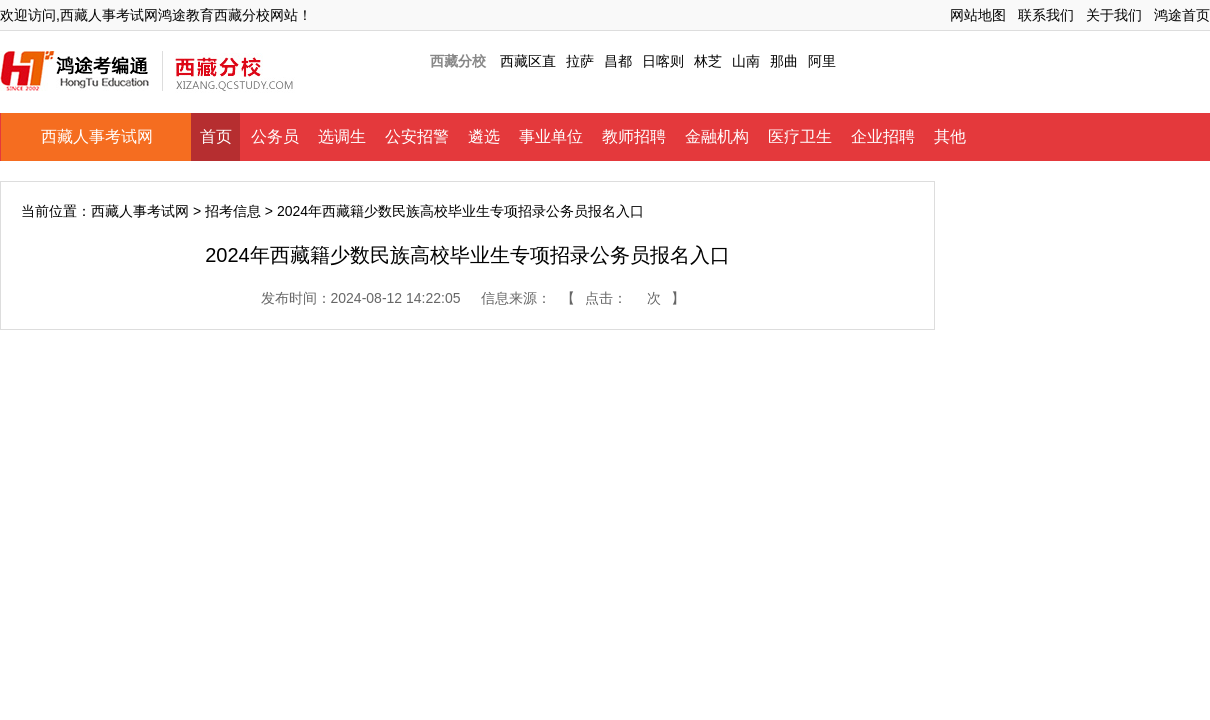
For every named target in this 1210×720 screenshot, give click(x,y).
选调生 (342, 136)
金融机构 (717, 136)
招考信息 (233, 211)
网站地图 (978, 15)
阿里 (822, 61)
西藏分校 (458, 61)
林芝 (708, 61)
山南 (746, 61)
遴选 (484, 136)
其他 (950, 136)
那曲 (784, 61)
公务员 (275, 136)
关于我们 (1114, 15)
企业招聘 (883, 136)
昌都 (618, 61)
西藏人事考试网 (97, 136)
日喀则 (663, 61)
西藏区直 (528, 61)
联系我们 (1046, 15)
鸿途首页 (1182, 15)
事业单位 (551, 136)
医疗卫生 (800, 136)
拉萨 (580, 61)
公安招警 (417, 136)
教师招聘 (634, 136)
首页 (216, 136)
